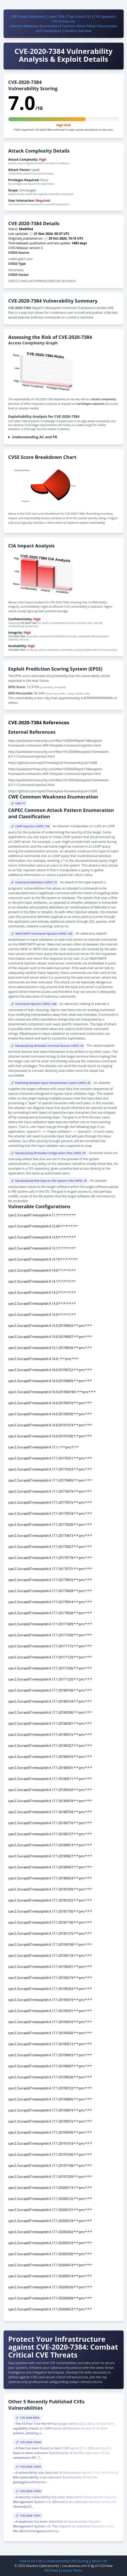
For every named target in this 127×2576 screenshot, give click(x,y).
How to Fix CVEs (31, 2561)
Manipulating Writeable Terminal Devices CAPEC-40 (49, 1046)
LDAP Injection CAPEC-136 (32, 826)
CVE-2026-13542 (30, 2491)
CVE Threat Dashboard (27, 16)
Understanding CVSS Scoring (67, 2561)
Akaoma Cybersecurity (42, 2566)
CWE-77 (20, 803)
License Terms (71, 2570)
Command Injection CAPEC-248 (35, 1004)
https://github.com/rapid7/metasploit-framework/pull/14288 (52, 763)
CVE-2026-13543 (30, 2466)
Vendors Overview (78, 31)
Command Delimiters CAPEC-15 (36, 882)
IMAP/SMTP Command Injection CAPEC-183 (43, 933)
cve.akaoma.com (74, 2566)
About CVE (99, 2561)
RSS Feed (51, 2570)
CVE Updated (103, 16)
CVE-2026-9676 (29, 2418)
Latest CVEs (56, 16)
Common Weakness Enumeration (34, 26)
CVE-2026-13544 (30, 2442)
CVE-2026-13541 (30, 2515)
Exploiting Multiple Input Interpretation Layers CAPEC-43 (52, 1083)
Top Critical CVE (79, 16)
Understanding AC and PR (34, 437)
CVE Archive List (63, 21)
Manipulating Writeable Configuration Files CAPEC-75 (50, 1153)
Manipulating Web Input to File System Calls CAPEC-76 (51, 1181)
